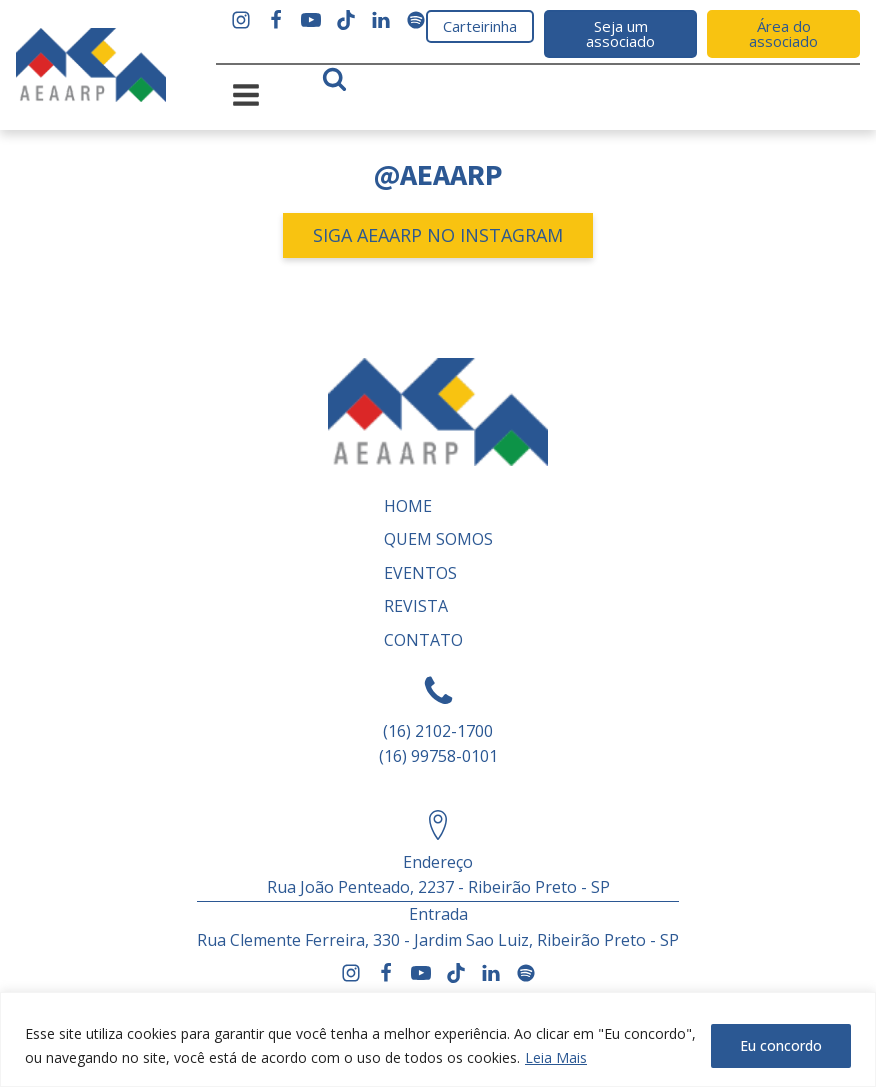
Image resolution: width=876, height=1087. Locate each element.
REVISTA (416, 606)
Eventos (420, 573)
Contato (423, 640)
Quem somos (438, 539)
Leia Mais (556, 1057)
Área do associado (783, 33)
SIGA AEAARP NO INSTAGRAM (438, 235)
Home (408, 506)
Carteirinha (480, 26)
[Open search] (334, 78)
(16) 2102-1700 (438, 731)
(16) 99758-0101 (438, 756)
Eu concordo (781, 1045)
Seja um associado (620, 33)
